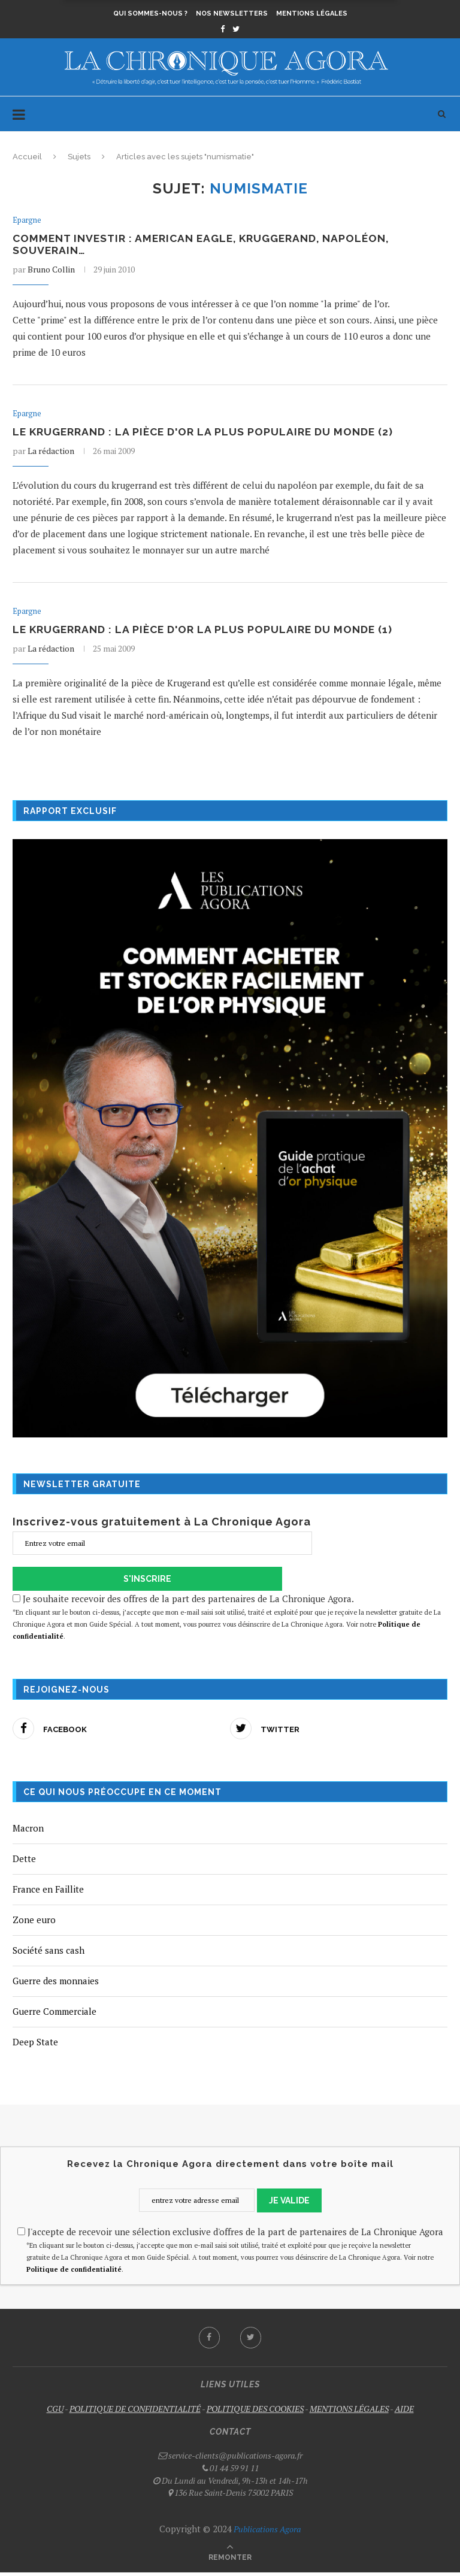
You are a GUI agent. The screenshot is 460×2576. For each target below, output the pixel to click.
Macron (28, 1832)
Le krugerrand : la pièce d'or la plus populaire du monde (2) (207, 434)
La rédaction (51, 453)
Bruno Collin (51, 270)
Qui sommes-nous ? (150, 13)
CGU (55, 2411)
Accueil (27, 156)
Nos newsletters (232, 13)
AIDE (404, 2411)
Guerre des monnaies (56, 1984)
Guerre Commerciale (54, 2015)
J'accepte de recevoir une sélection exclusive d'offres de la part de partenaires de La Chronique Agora (230, 2235)
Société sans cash (48, 1954)
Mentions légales (311, 13)
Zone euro (34, 1923)
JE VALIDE (289, 2204)
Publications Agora (266, 2532)
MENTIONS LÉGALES (349, 2411)
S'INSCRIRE (147, 1582)
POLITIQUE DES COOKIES (255, 2411)
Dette (24, 1862)
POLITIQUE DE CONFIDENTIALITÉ (135, 2411)
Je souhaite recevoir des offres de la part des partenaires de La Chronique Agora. (230, 1621)
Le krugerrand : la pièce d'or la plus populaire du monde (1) (207, 632)
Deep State (35, 2045)
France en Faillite (48, 1893)
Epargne (27, 220)
